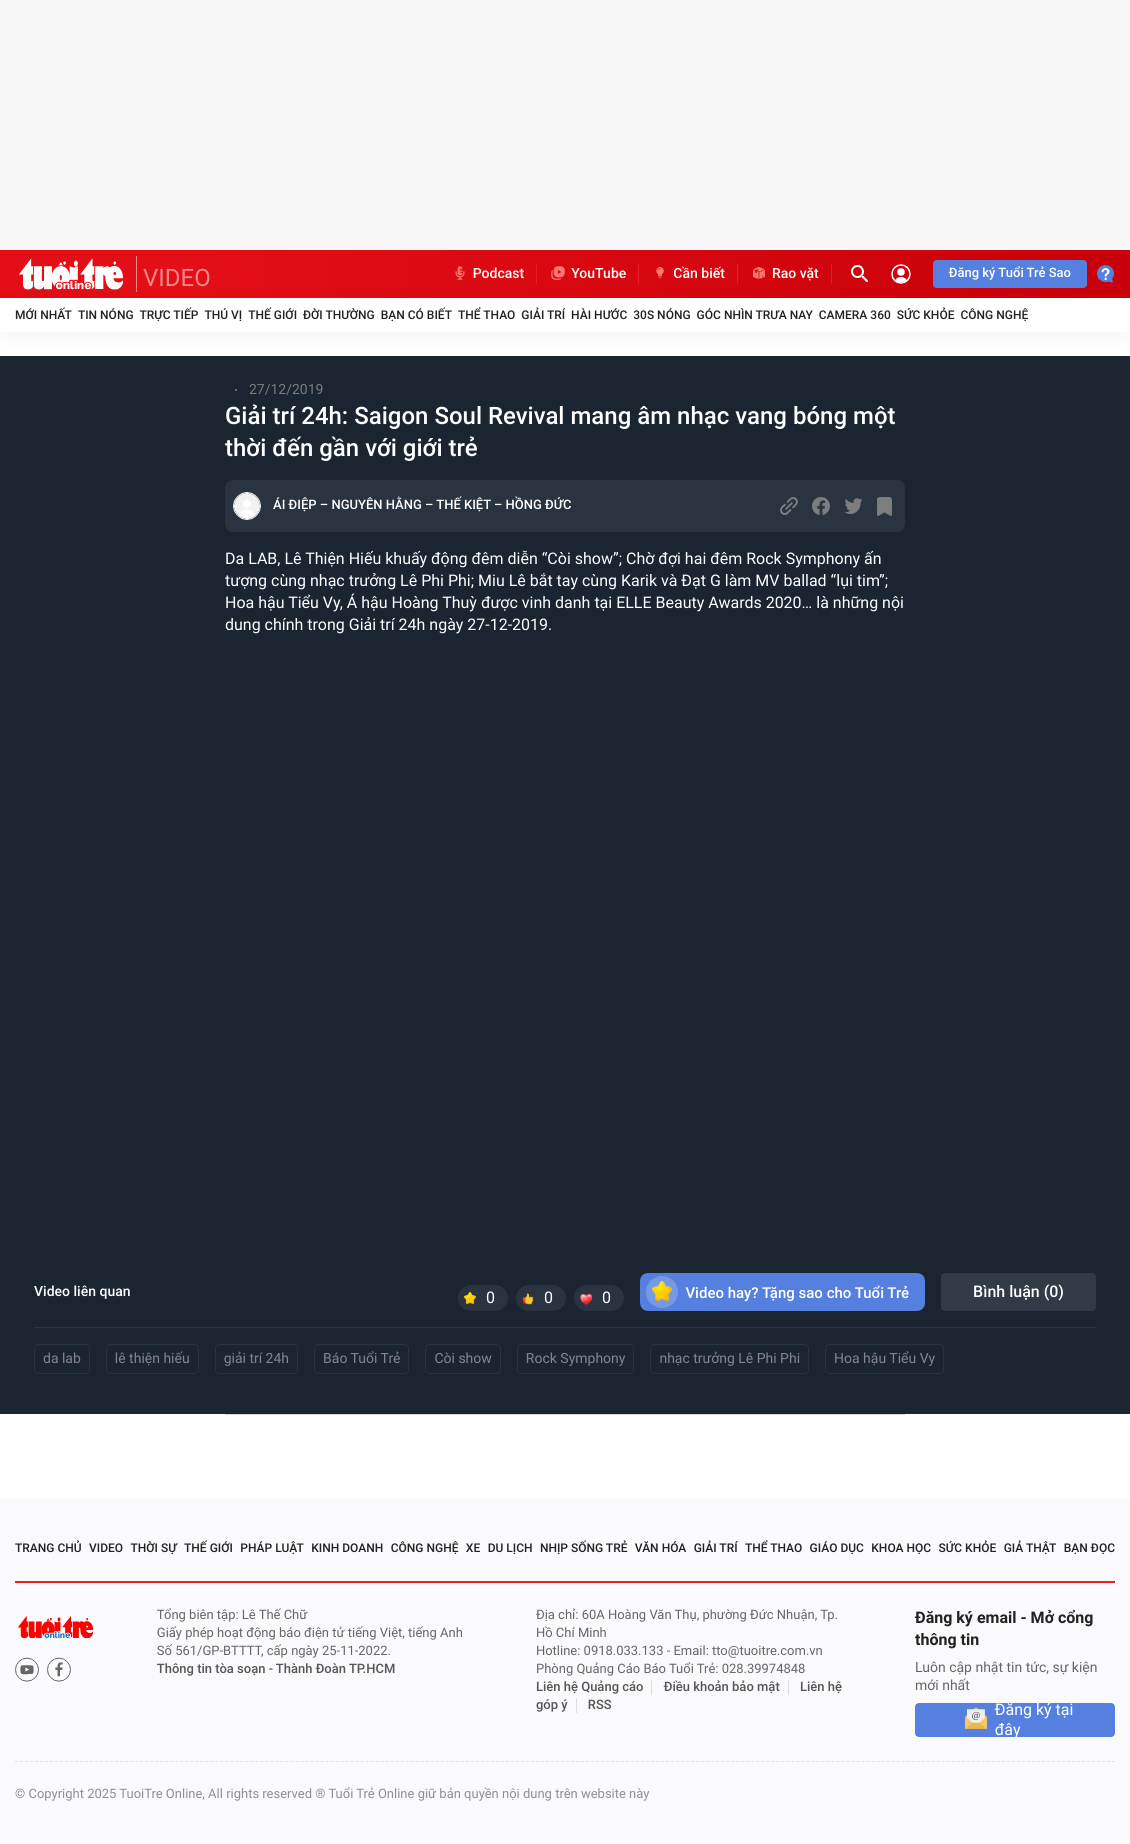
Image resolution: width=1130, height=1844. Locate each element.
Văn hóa (661, 1548)
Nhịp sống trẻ (584, 1548)
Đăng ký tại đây (1034, 1720)
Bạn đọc (1089, 1548)
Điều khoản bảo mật (722, 1687)
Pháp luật (272, 1548)
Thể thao (486, 315)
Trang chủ (48, 1548)
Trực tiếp (169, 315)
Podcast (488, 274)
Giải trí (543, 315)
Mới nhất (43, 315)
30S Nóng (661, 315)
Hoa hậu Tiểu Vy (884, 1359)
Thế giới (272, 315)
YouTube (587, 274)
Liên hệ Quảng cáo (590, 1687)
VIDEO (177, 278)
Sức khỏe (926, 315)
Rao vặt (784, 274)
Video (106, 1548)
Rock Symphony (576, 1359)
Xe (473, 1548)
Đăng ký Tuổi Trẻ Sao (1010, 273)
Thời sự (153, 1548)
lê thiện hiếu (152, 1359)
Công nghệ (994, 315)
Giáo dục (837, 1548)
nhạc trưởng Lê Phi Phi (729, 1359)
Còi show (462, 1359)
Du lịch (510, 1548)
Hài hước (599, 315)
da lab (62, 1359)
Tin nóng (106, 315)
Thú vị (223, 315)
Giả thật (1030, 1548)
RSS (600, 1705)
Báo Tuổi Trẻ (361, 1359)
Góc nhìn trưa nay (755, 315)
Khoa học (901, 1548)
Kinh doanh (347, 1548)
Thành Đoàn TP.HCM (335, 1669)
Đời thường (339, 315)
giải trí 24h (256, 1359)
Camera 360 (855, 315)
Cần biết (688, 274)
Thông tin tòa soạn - (216, 1669)
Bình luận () (1018, 1291)
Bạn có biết (416, 315)
